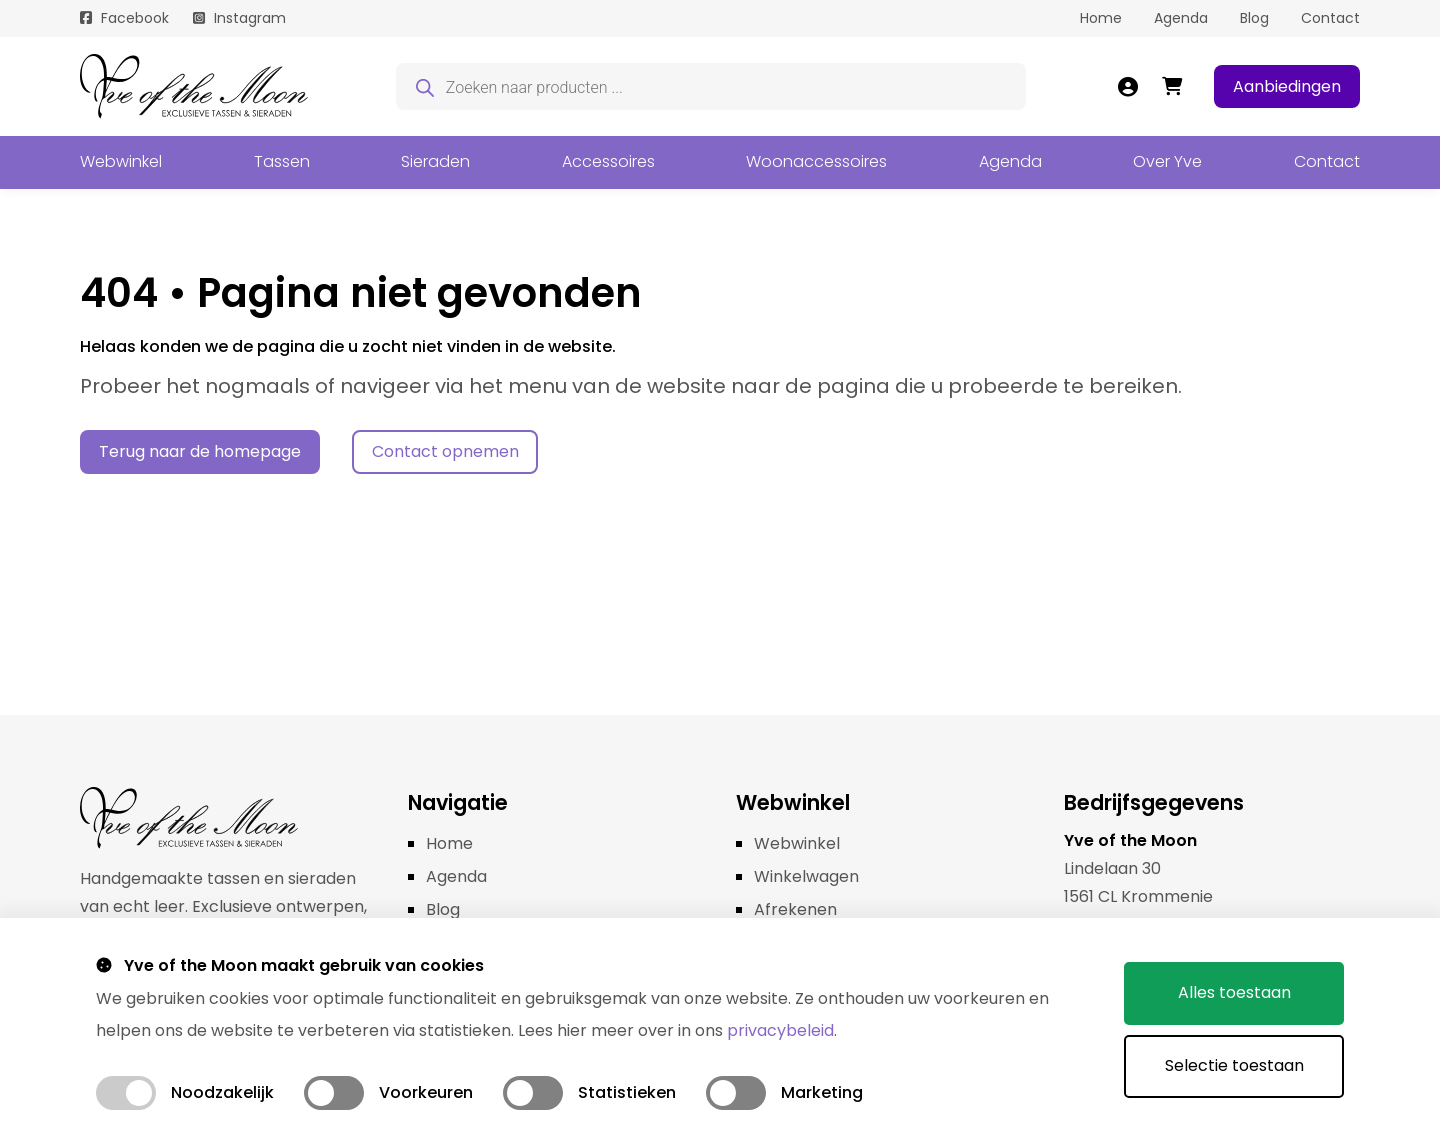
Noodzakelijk (222, 1092)
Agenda (1181, 18)
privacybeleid (780, 1030)
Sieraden (435, 161)
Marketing (822, 1092)
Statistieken (627, 1092)
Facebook (135, 18)
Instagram (250, 18)
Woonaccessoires (816, 161)
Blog (1254, 18)
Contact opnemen (445, 451)
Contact (1330, 18)
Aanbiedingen (1287, 86)
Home (1101, 18)
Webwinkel (121, 161)
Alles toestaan (1234, 992)
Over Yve (1167, 161)
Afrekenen (795, 909)
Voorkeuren (426, 1092)
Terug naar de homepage (200, 451)
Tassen (282, 161)
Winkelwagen (806, 876)
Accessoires (608, 161)
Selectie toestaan (1234, 1065)
